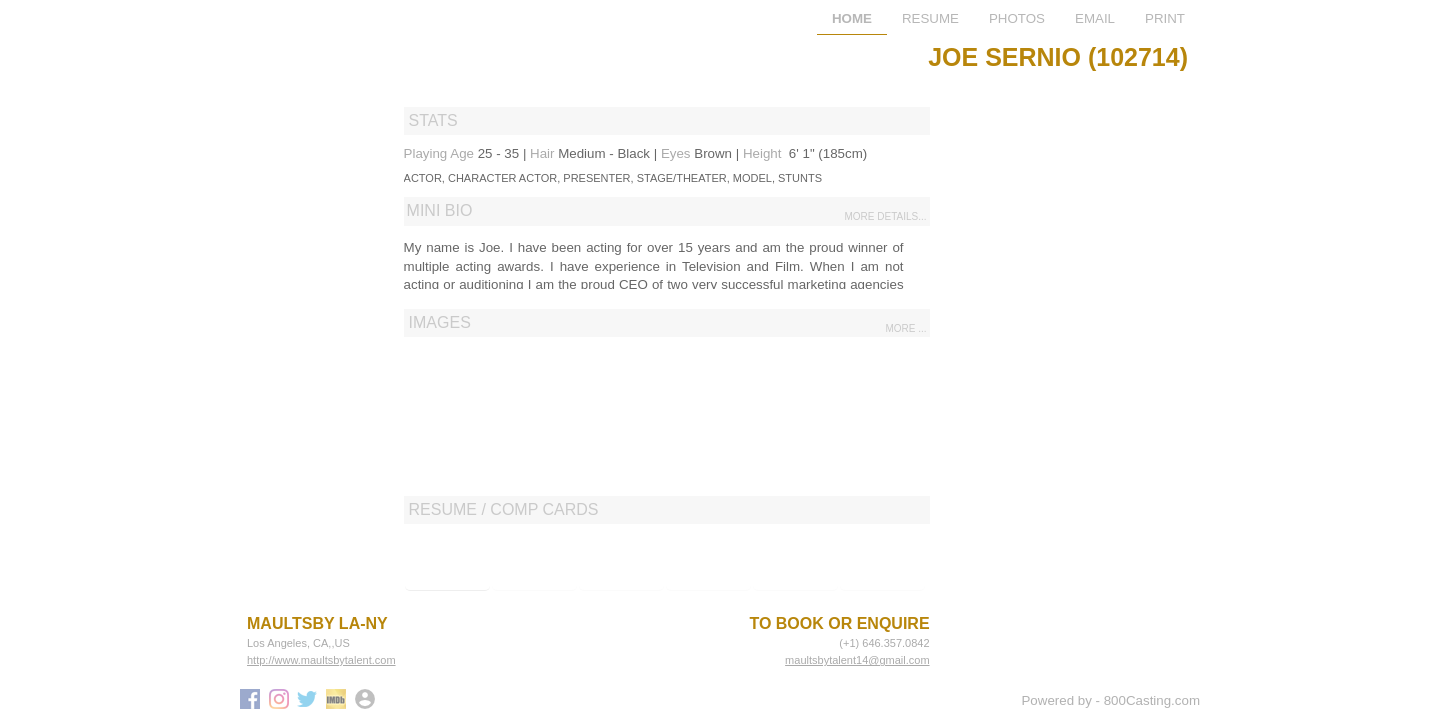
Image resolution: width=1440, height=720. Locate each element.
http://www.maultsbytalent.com (321, 660)
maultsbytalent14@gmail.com (857, 660)
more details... (886, 216)
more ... (905, 328)
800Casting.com (1152, 700)
